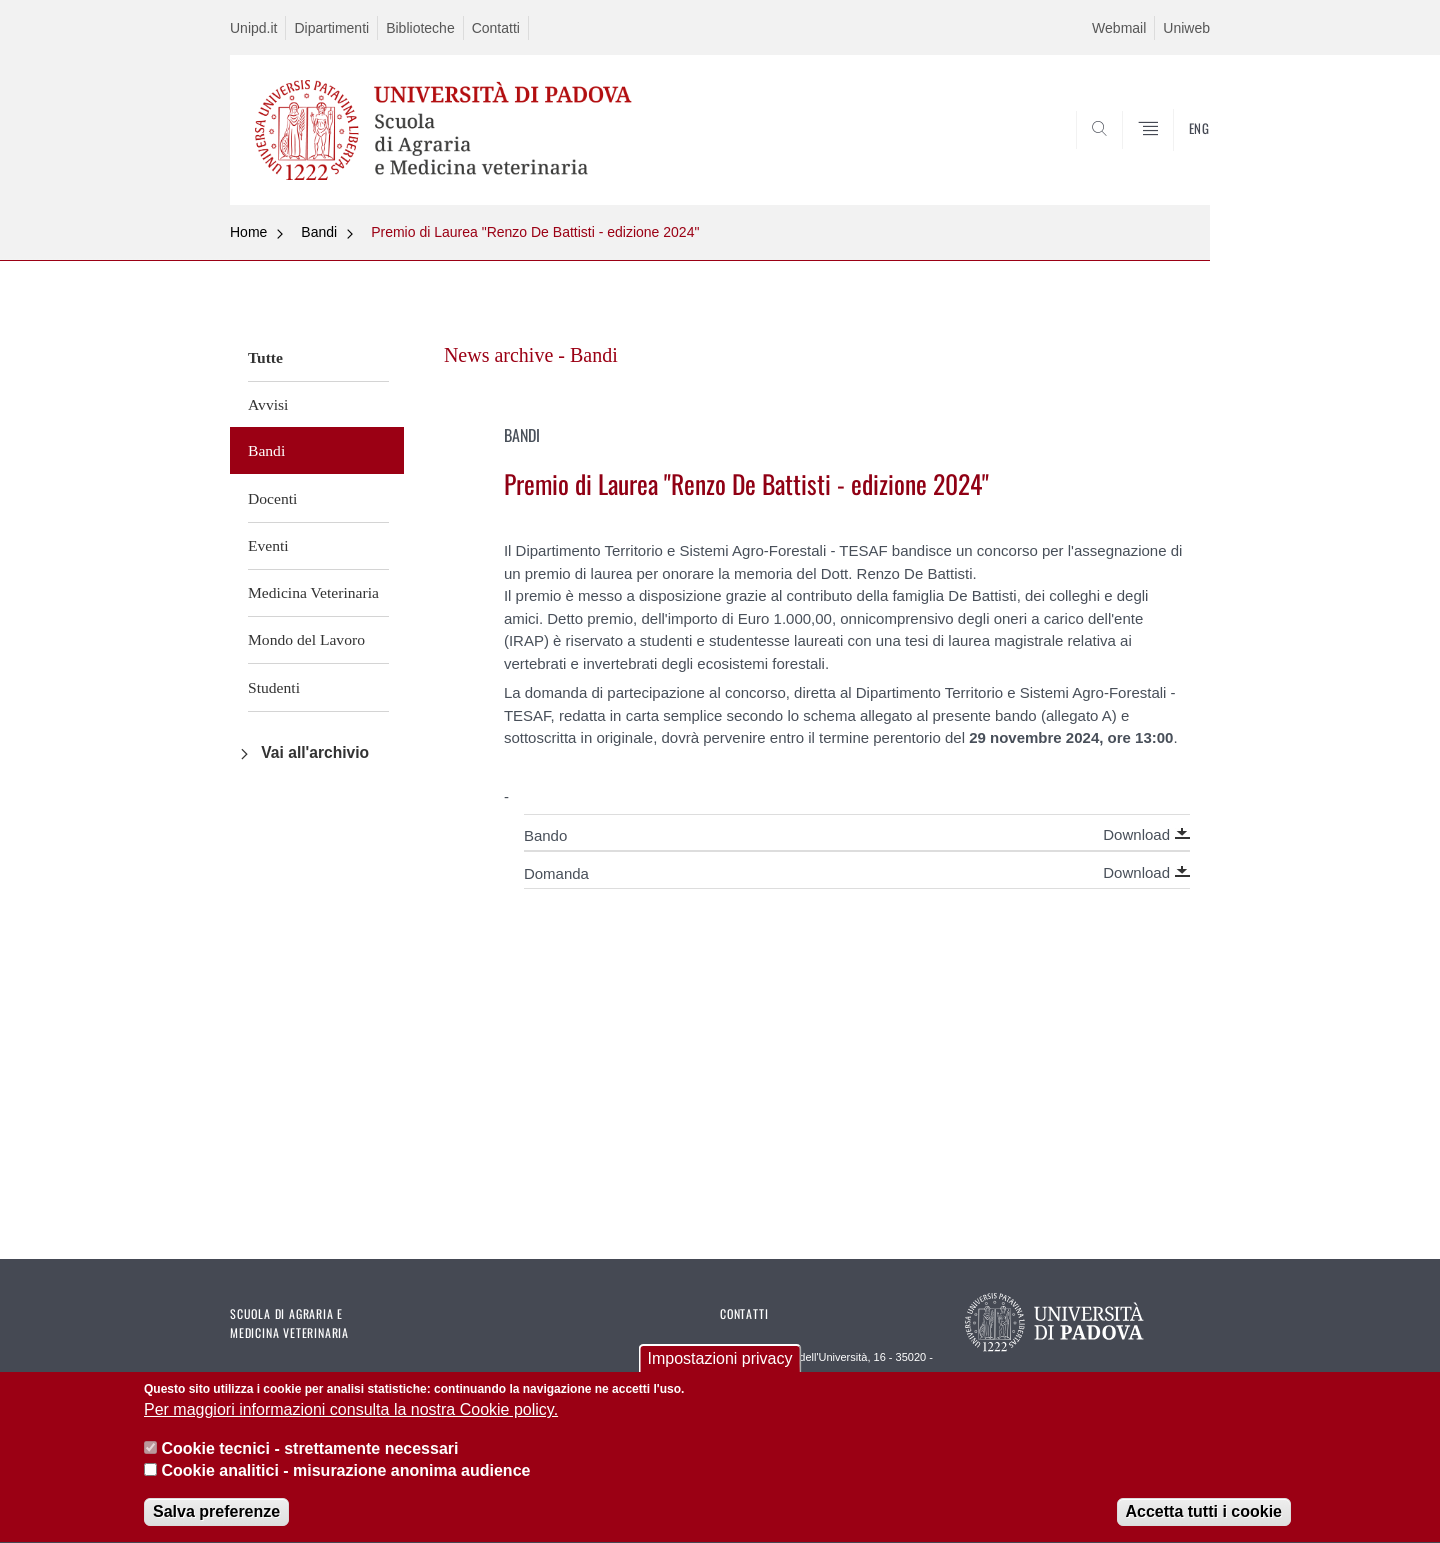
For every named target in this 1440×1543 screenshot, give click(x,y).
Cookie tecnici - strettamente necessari (309, 1450)
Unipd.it (253, 28)
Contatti (496, 28)
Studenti (274, 687)
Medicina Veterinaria (313, 592)
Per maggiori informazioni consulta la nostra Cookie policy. (351, 1412)
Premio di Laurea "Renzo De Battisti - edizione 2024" (535, 232)
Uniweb (1186, 28)
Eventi (268, 545)
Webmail (1119, 28)
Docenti (272, 498)
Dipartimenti (331, 28)
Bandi (319, 232)
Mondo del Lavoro (306, 639)
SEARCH (1175, 157)
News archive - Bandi (531, 355)
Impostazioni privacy (720, 1361)
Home (248, 232)
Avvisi (268, 404)
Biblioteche (420, 28)
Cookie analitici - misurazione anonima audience (345, 1473)
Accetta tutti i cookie (1204, 1514)
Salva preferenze (216, 1514)
